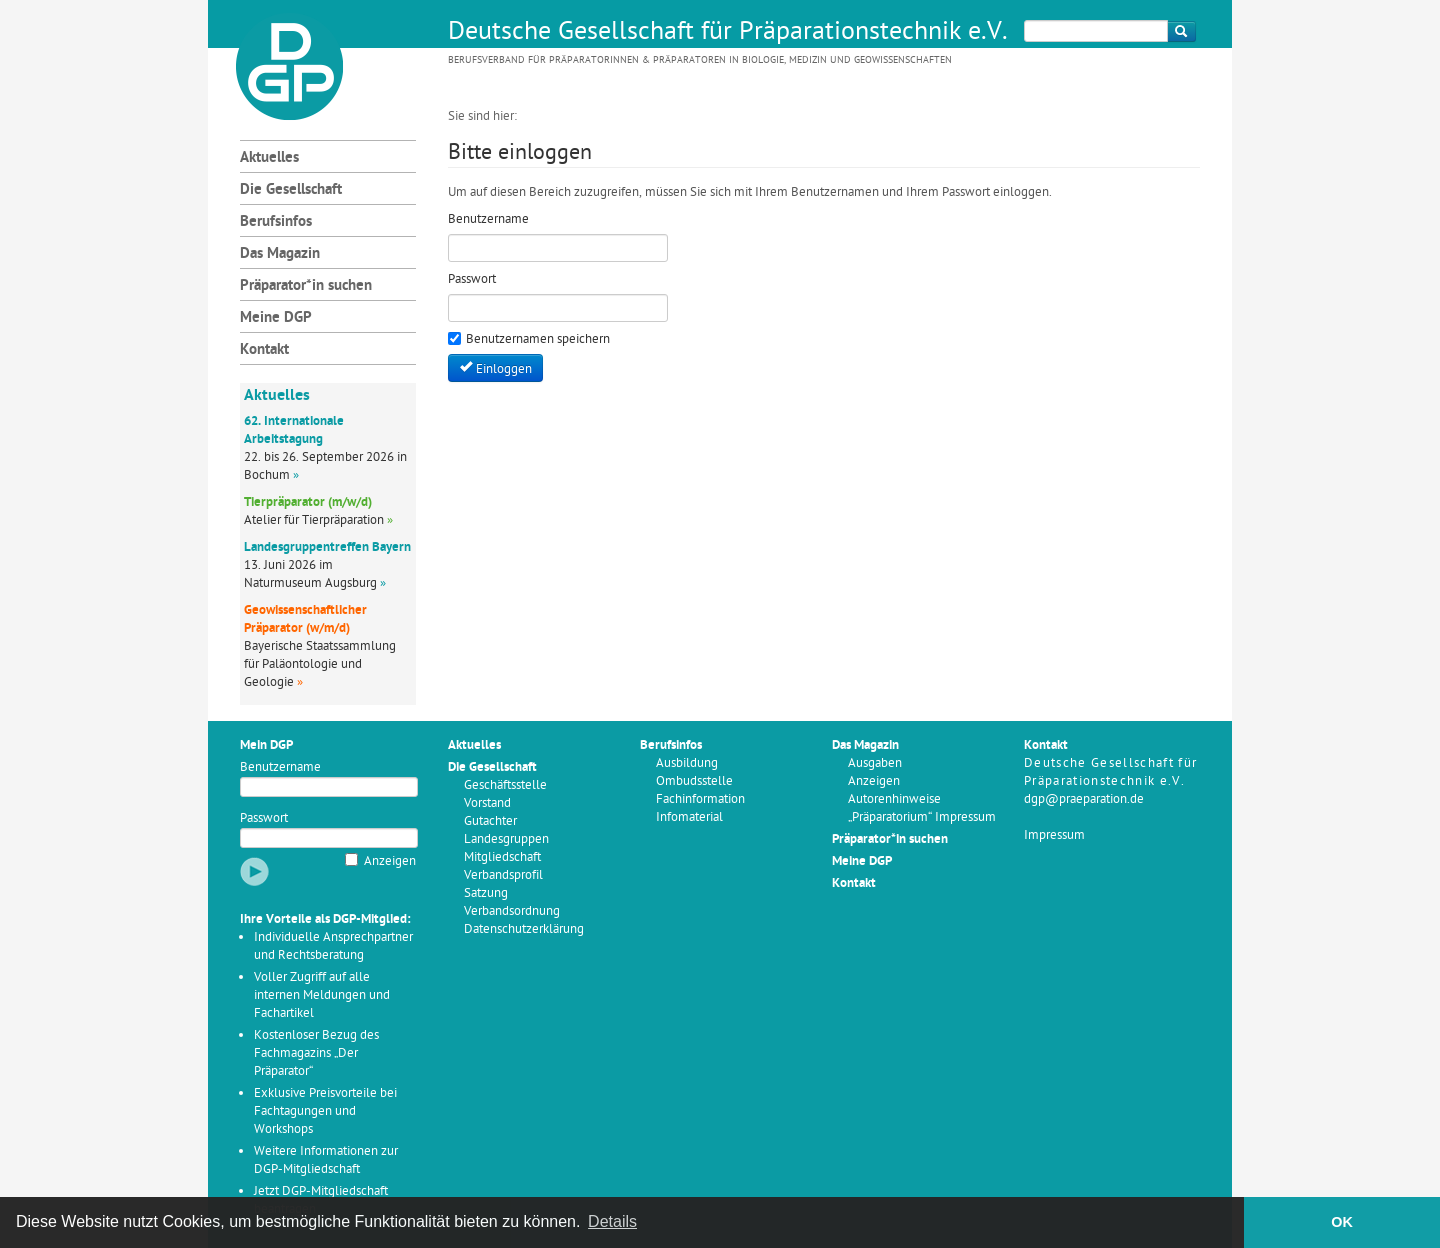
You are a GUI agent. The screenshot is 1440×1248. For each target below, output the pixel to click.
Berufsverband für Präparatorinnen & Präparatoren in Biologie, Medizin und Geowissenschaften (700, 60)
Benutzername (280, 767)
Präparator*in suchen (306, 286)
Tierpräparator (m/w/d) (308, 502)
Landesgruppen (506, 839)
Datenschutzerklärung (524, 929)
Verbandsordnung (512, 911)
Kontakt (264, 350)
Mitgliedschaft (502, 857)
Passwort (264, 818)
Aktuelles (269, 158)
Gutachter (490, 821)
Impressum (1054, 835)
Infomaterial (689, 817)
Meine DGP (276, 318)
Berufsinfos (276, 222)
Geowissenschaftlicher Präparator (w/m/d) (305, 619)
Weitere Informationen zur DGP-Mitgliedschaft (326, 1160)
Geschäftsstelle (505, 785)
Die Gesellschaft (291, 190)
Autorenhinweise (894, 799)
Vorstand (487, 803)
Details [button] (612, 1221)
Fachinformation (700, 799)
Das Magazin (280, 254)
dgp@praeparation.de (1084, 799)
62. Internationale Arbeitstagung (294, 430)
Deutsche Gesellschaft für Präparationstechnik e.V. (728, 33)
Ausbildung (687, 763)
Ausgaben (875, 763)
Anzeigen (390, 861)
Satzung (486, 893)
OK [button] (1342, 1222)
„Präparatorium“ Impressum (922, 817)
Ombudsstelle (694, 781)
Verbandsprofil (503, 875)
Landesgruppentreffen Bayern (327, 547)
